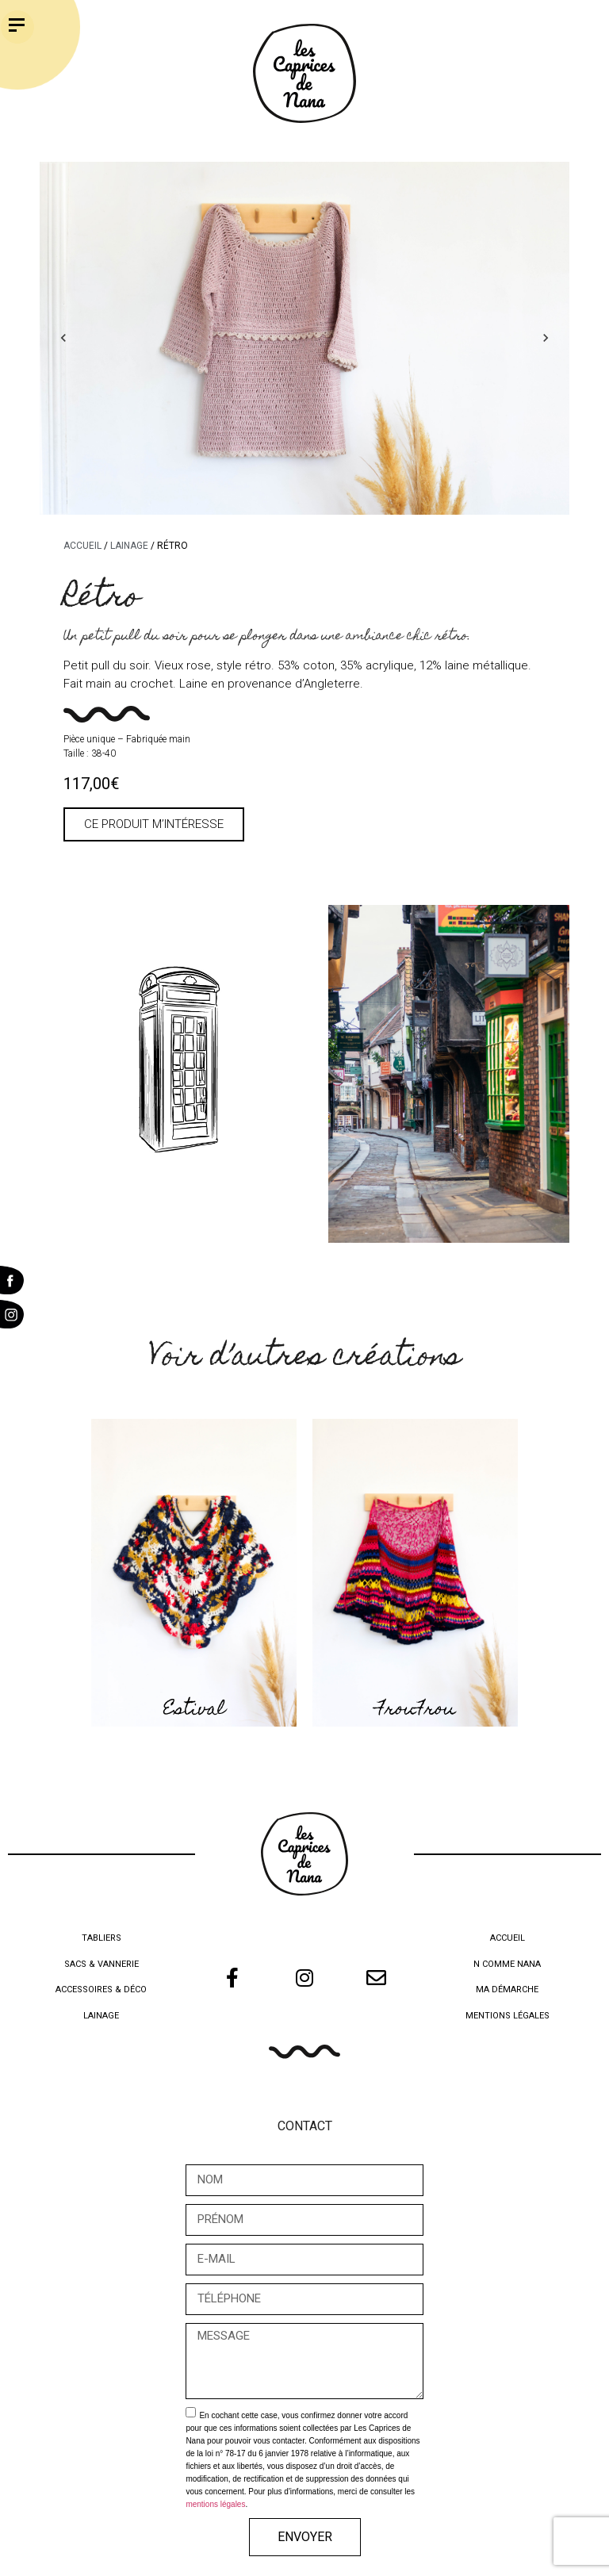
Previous (63, 338)
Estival (194, 1710)
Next (545, 338)
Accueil (82, 545)
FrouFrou (415, 1710)
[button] (153, 824)
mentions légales (215, 2504)
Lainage (129, 545)
